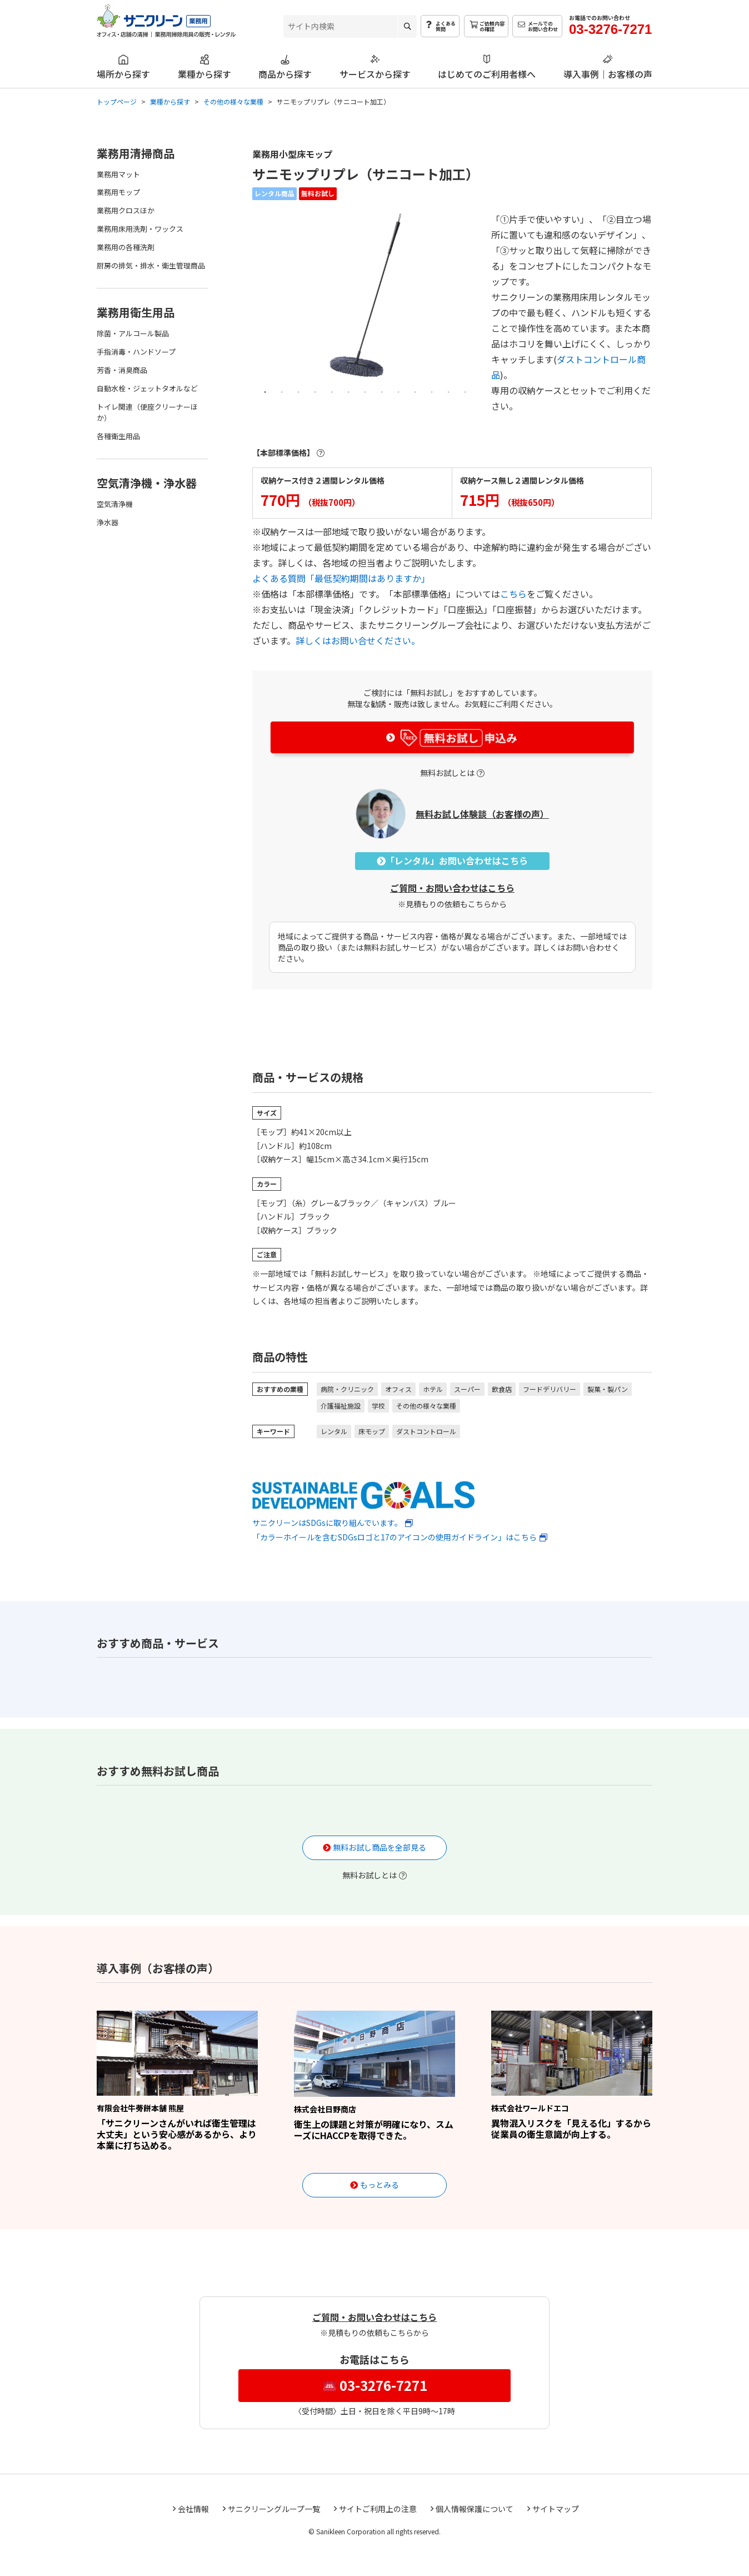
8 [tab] (381, 391)
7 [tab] (365, 391)
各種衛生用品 (118, 436)
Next (471, 303)
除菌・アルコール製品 (133, 333)
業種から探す (204, 73)
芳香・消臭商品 (122, 370)
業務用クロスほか (125, 210)
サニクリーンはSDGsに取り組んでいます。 (363, 1504)
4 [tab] (315, 391)
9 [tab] (398, 391)
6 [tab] (348, 391)
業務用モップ (118, 192)
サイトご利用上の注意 (378, 2508)
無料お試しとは (447, 772)
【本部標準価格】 (283, 452)
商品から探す (285, 73)
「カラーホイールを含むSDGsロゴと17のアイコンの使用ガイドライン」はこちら (394, 1537)
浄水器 (107, 522)
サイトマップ (555, 2508)
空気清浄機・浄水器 (147, 483)
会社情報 (193, 2508)
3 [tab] (298, 391)
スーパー (467, 1389)
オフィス (398, 1389)
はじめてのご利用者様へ (487, 73)
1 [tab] (265, 391)
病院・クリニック (347, 1389)
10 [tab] (415, 391)
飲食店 (502, 1389)
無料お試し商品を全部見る (379, 1847)
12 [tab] (448, 391)
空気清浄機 (115, 504)
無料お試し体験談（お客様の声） (482, 813)
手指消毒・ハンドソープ (136, 351)
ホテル (433, 1389)
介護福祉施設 (341, 1405)
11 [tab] (431, 391)
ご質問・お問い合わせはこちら (452, 887)
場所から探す (123, 73)
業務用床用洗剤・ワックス (140, 228)
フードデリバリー (549, 1389)
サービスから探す (375, 73)
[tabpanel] (365, 294)
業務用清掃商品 (135, 153)
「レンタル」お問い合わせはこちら (452, 860)
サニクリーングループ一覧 (274, 2508)
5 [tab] (331, 391)
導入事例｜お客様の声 (607, 73)
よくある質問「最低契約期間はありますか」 (341, 578)
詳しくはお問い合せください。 (358, 640)
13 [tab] (465, 391)
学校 (378, 1405)
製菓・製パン (607, 1389)
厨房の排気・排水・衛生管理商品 (151, 265)
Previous (259, 303)
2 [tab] (281, 391)
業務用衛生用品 (135, 312)
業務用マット (118, 174)
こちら (513, 593)
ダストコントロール (426, 1431)
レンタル (334, 1431)
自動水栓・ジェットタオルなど (147, 388)
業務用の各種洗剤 (125, 247)
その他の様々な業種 (426, 1405)
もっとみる (379, 2184)
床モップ (371, 1431)
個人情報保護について (474, 2508)
